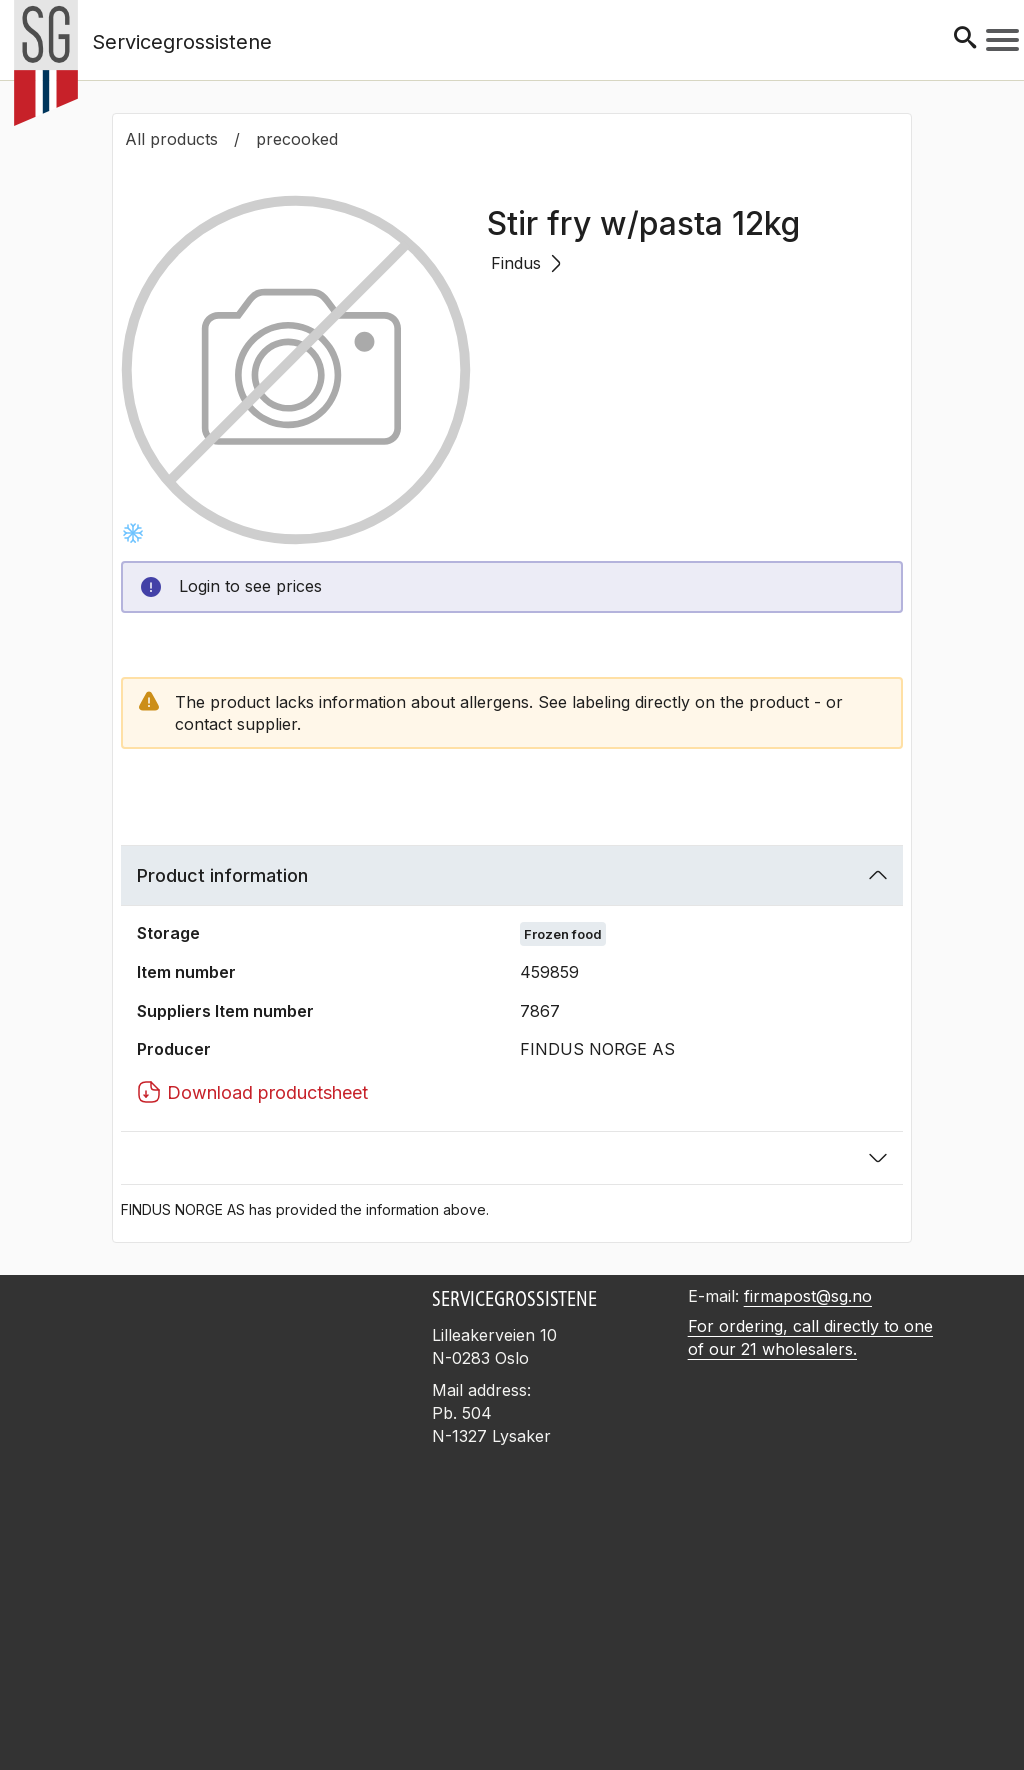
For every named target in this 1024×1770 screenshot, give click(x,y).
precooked (297, 139)
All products (171, 139)
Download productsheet (252, 1092)
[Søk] (965, 39)
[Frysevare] (133, 533)
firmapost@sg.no (808, 1296)
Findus (526, 263)
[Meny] (1002, 40)
